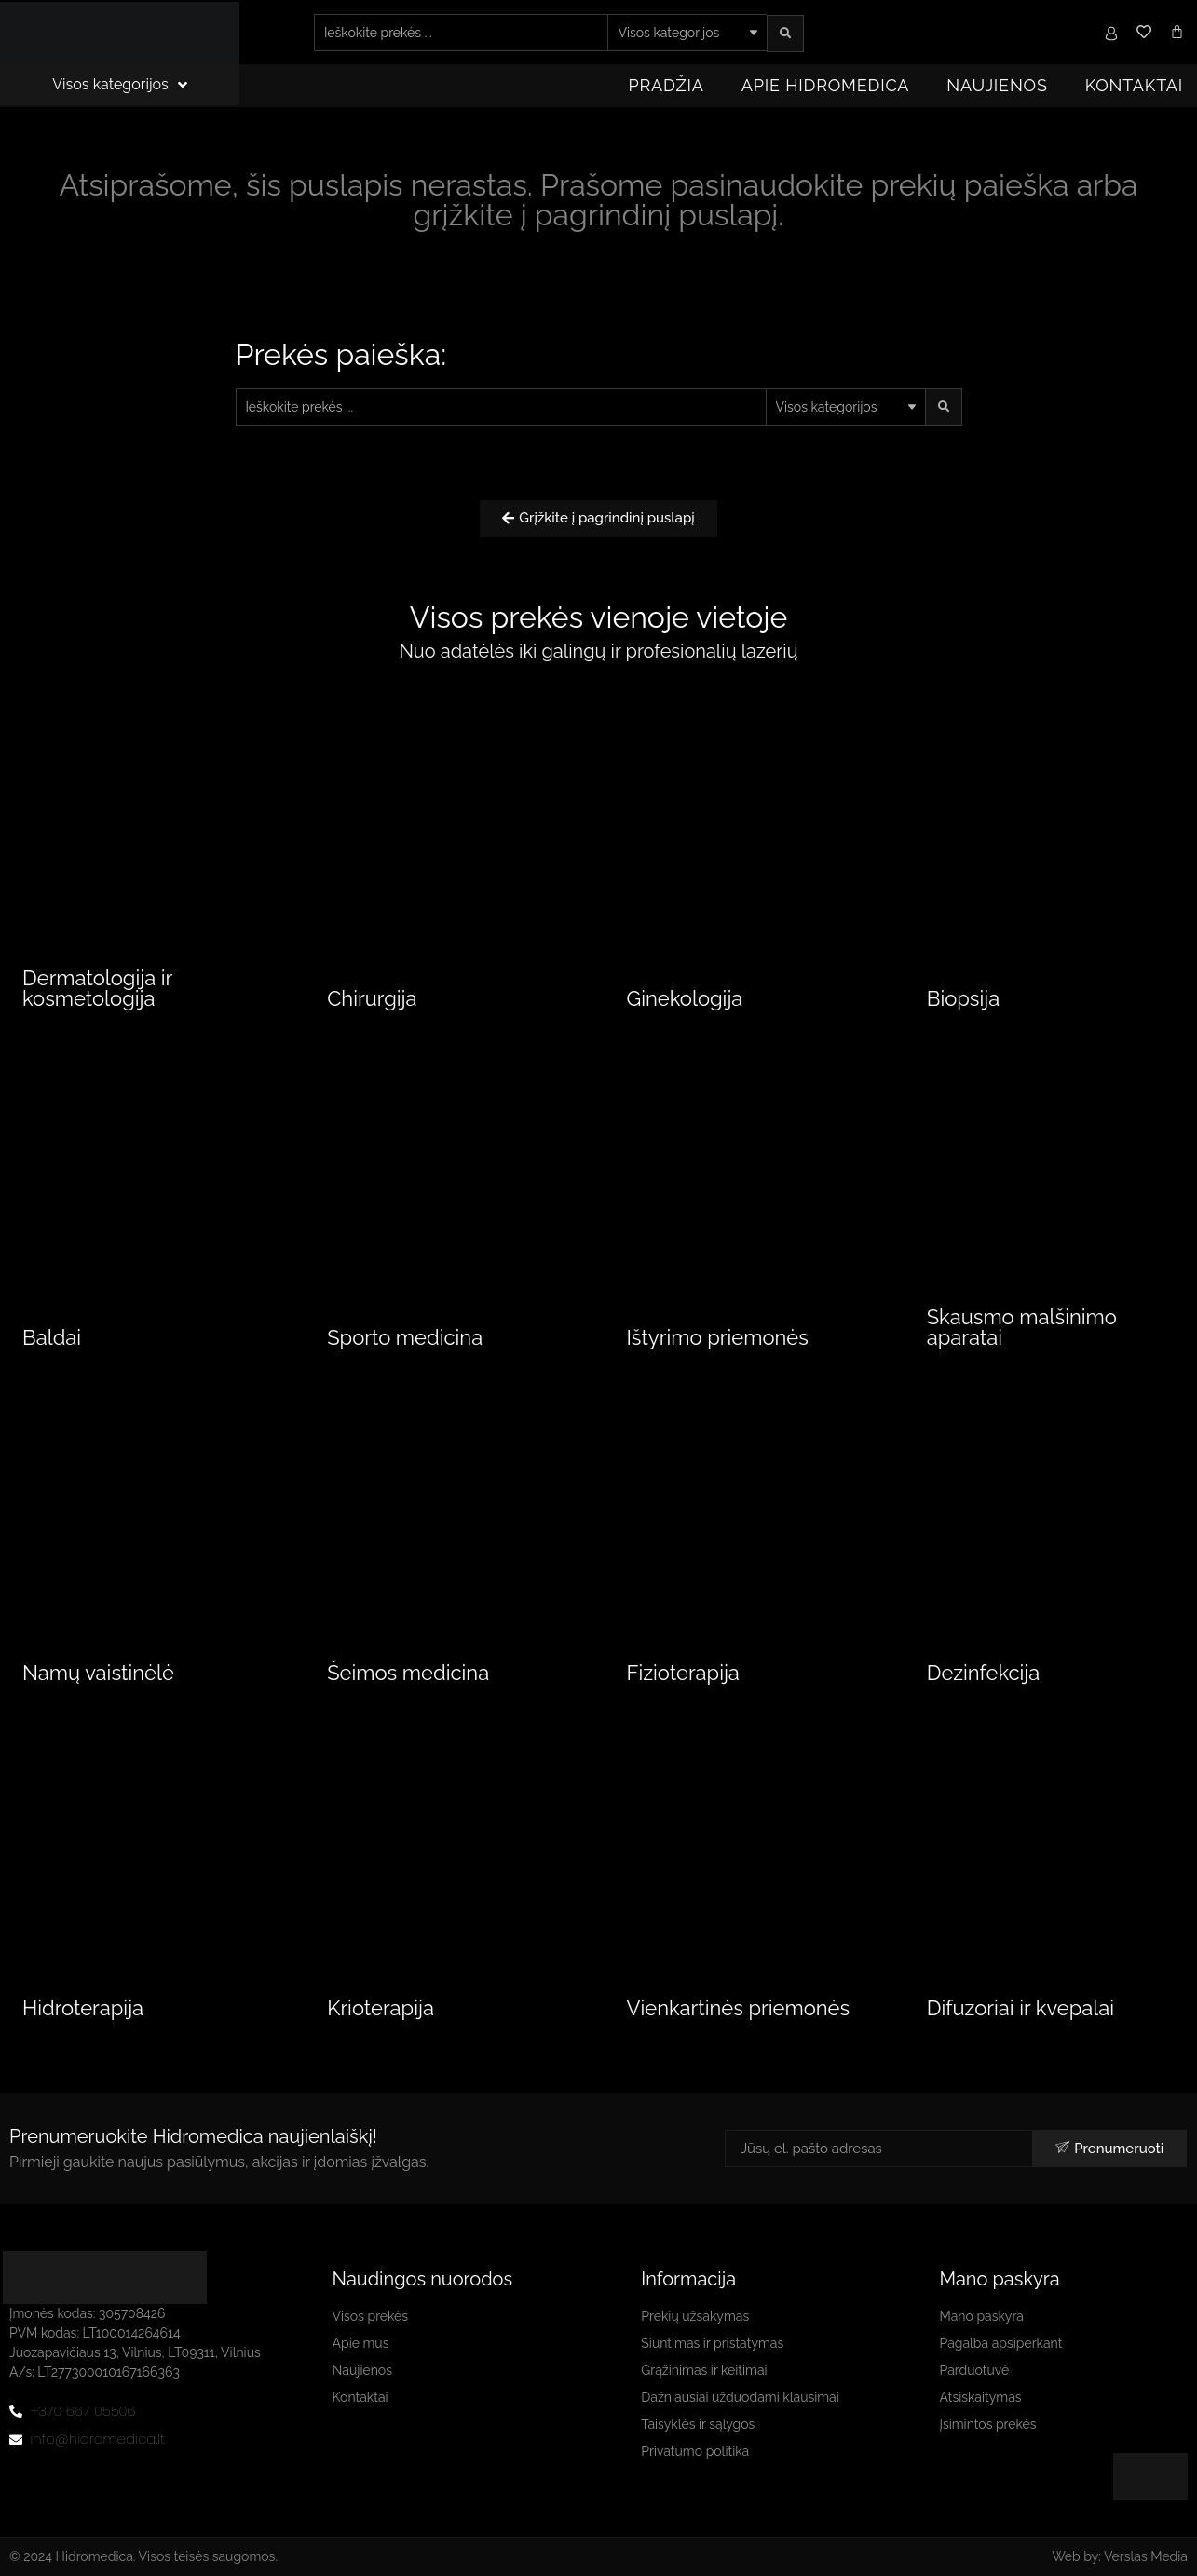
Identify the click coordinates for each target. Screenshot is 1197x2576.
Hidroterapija (82, 2008)
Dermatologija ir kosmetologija (97, 988)
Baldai (51, 1337)
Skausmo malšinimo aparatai (1022, 1327)
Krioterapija (380, 2008)
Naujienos (996, 85)
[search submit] (785, 34)
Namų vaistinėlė (98, 1673)
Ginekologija (685, 998)
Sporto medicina (405, 1337)
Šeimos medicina (408, 1673)
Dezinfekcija (984, 1673)
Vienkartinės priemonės (738, 2008)
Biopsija (963, 998)
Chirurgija (371, 998)
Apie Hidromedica (825, 85)
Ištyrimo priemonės (718, 1337)
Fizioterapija (683, 1673)
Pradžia (666, 85)
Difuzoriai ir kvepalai (1020, 2008)
